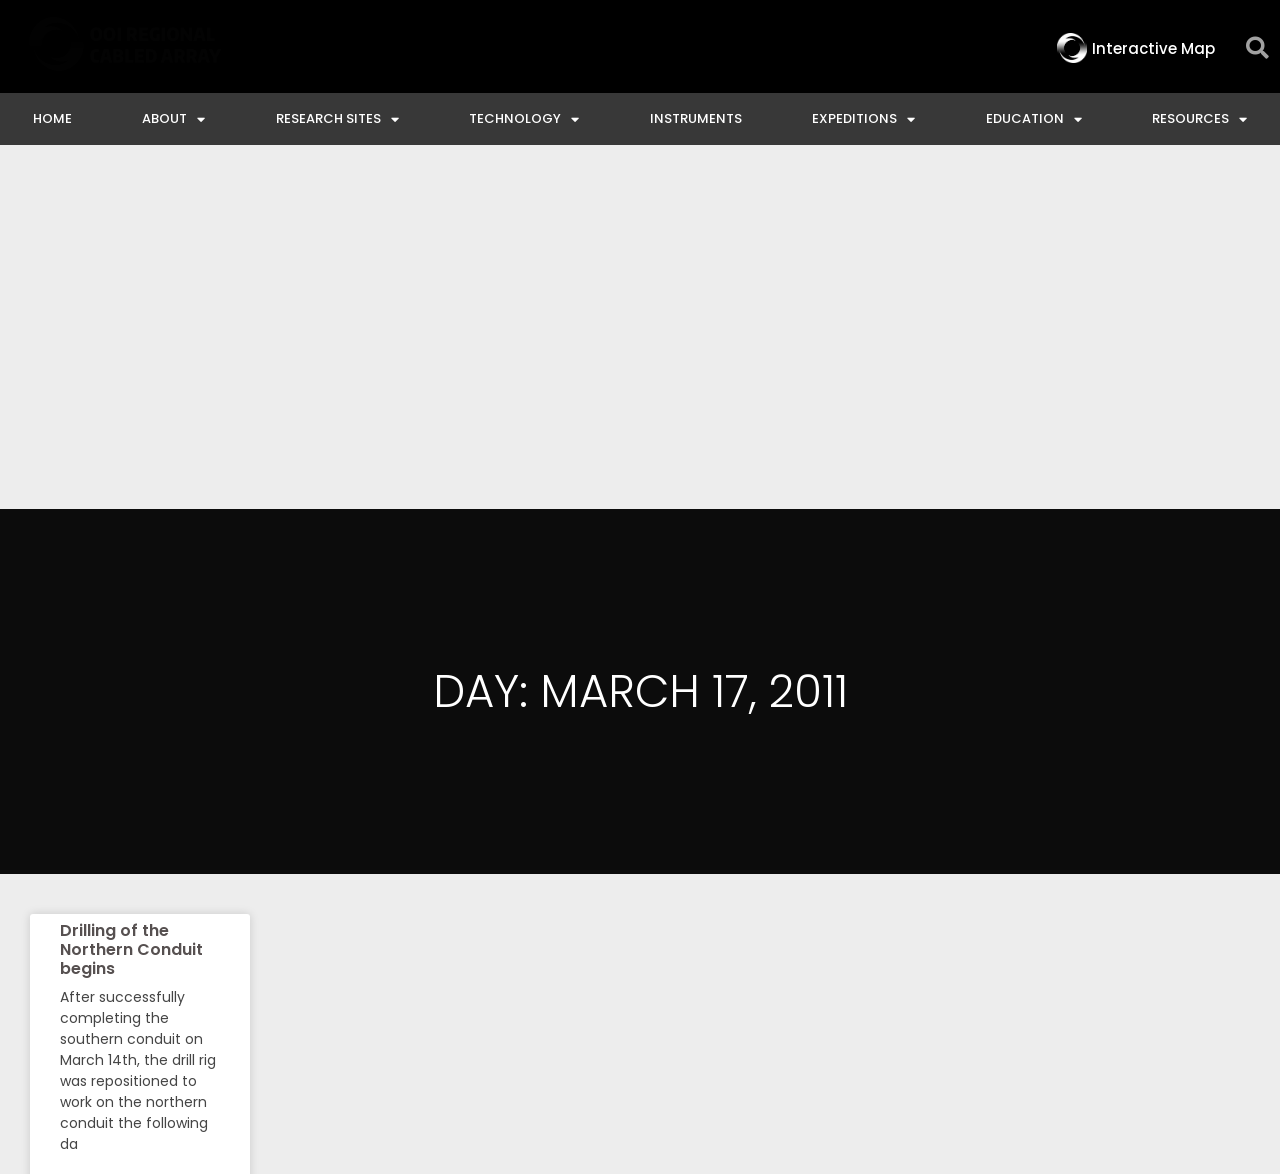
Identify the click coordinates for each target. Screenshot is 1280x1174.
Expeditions (863, 119)
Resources (1199, 119)
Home (52, 118)
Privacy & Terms (1172, 998)
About (173, 119)
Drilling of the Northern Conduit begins (131, 585)
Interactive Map (438, 998)
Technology (524, 119)
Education (1034, 119)
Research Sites (337, 119)
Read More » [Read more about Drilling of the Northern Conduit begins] (97, 830)
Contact (577, 998)
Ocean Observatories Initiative (778, 998)
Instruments (696, 118)
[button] (1257, 48)
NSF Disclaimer (1004, 998)
